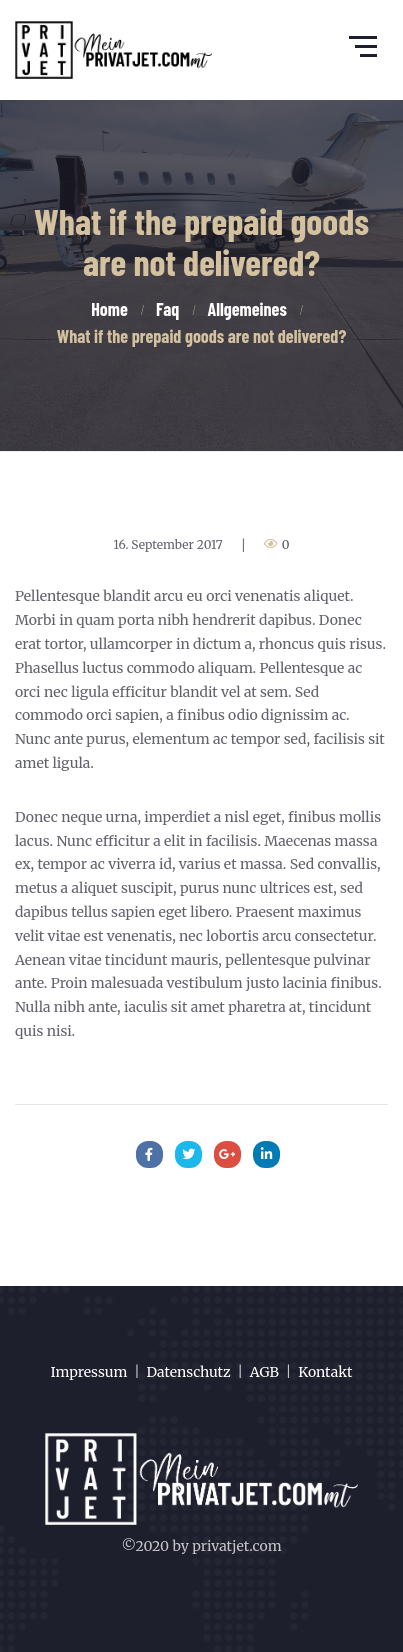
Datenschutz (189, 1372)
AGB (264, 1372)
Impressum (89, 1372)
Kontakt (325, 1372)
